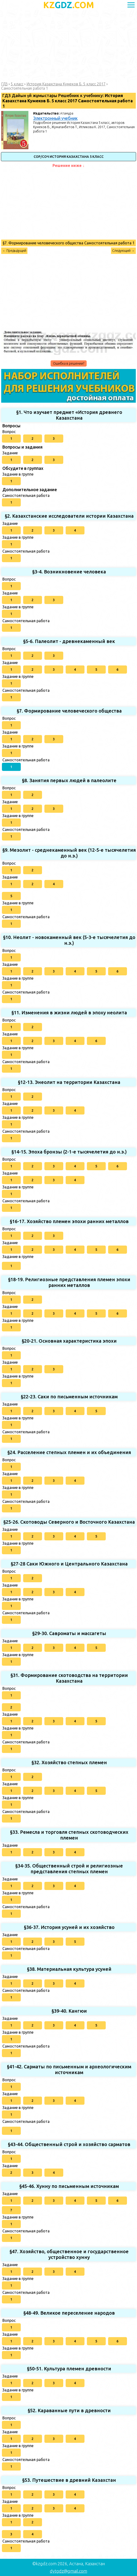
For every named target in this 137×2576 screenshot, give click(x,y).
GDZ (68, 5)
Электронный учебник (55, 118)
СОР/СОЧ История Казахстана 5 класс (69, 157)
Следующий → (123, 251)
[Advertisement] (68, 45)
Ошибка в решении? (68, 363)
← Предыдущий (14, 251)
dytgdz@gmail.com (68, 2571)
